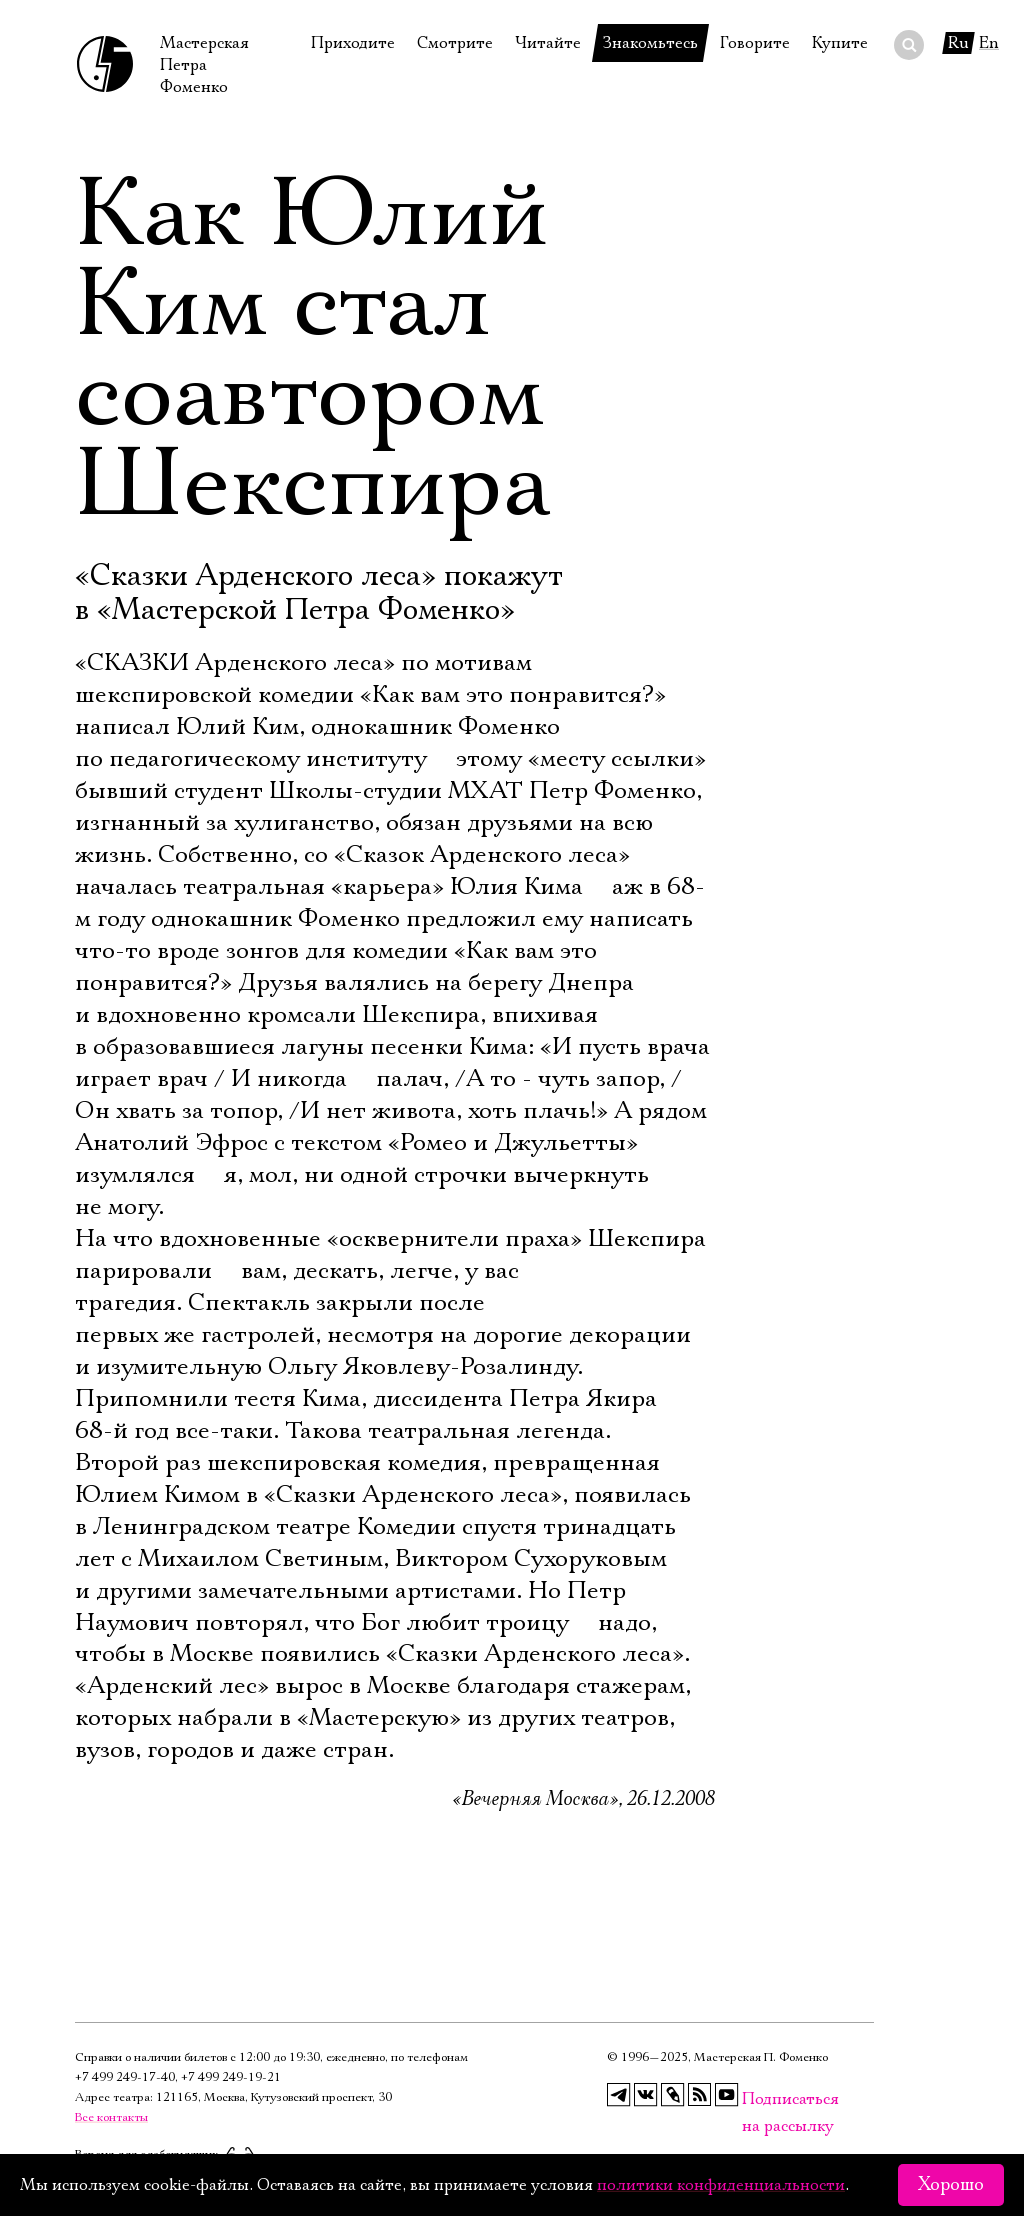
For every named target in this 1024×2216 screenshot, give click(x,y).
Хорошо (951, 2185)
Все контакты (111, 2117)
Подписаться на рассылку (754, 2099)
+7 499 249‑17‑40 (125, 2077)
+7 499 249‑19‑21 (231, 2077)
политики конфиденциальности (721, 2185)
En (989, 43)
